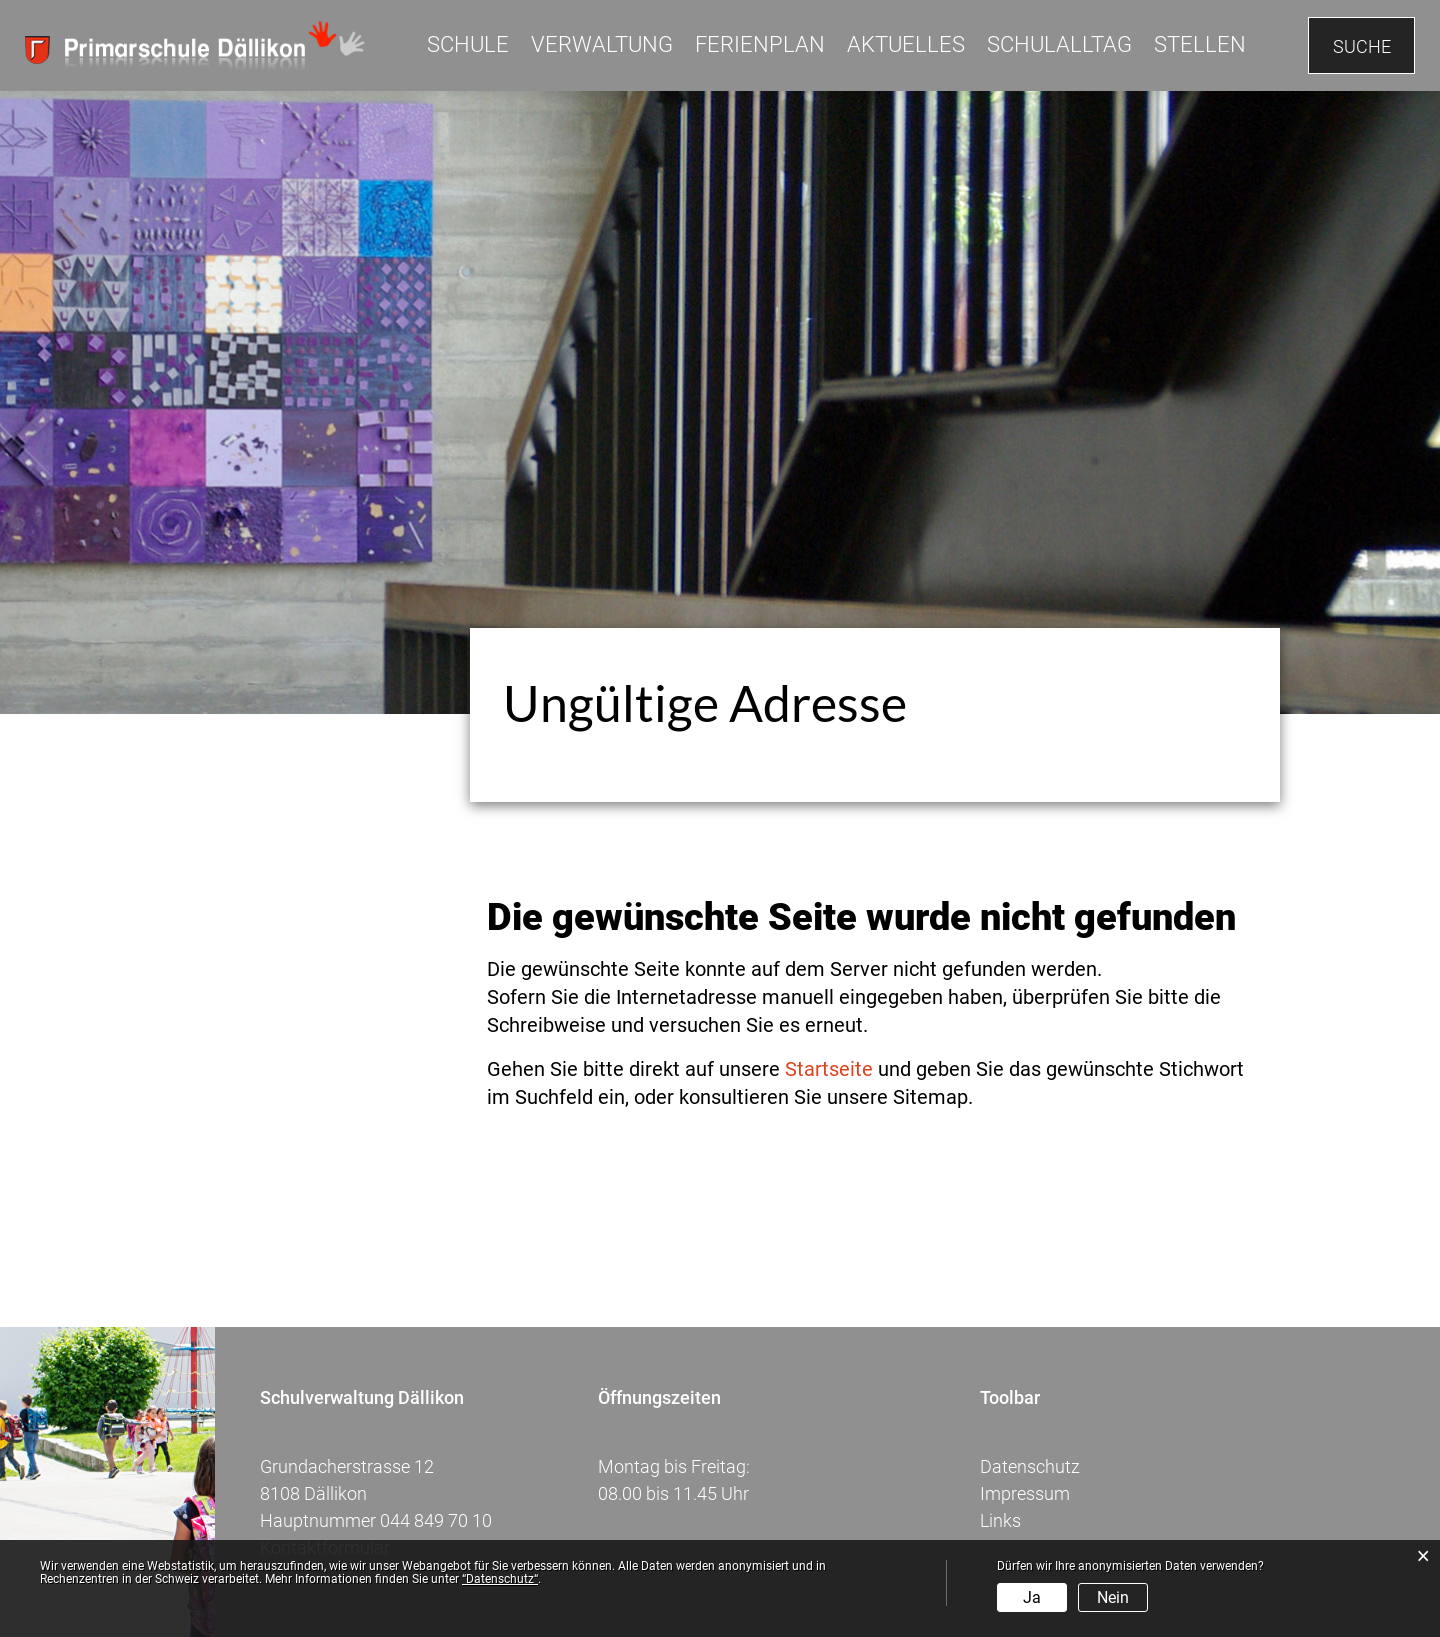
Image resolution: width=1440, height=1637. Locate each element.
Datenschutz (1030, 1466)
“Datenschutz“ (500, 1579)
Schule (468, 44)
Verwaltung (602, 44)
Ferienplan (760, 44)
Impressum (1025, 1493)
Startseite (829, 1069)
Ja (1032, 1597)
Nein (1113, 1597)
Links (1000, 1520)
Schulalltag (1059, 44)
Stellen (1200, 44)
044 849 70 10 (436, 1520)
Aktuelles (906, 44)
